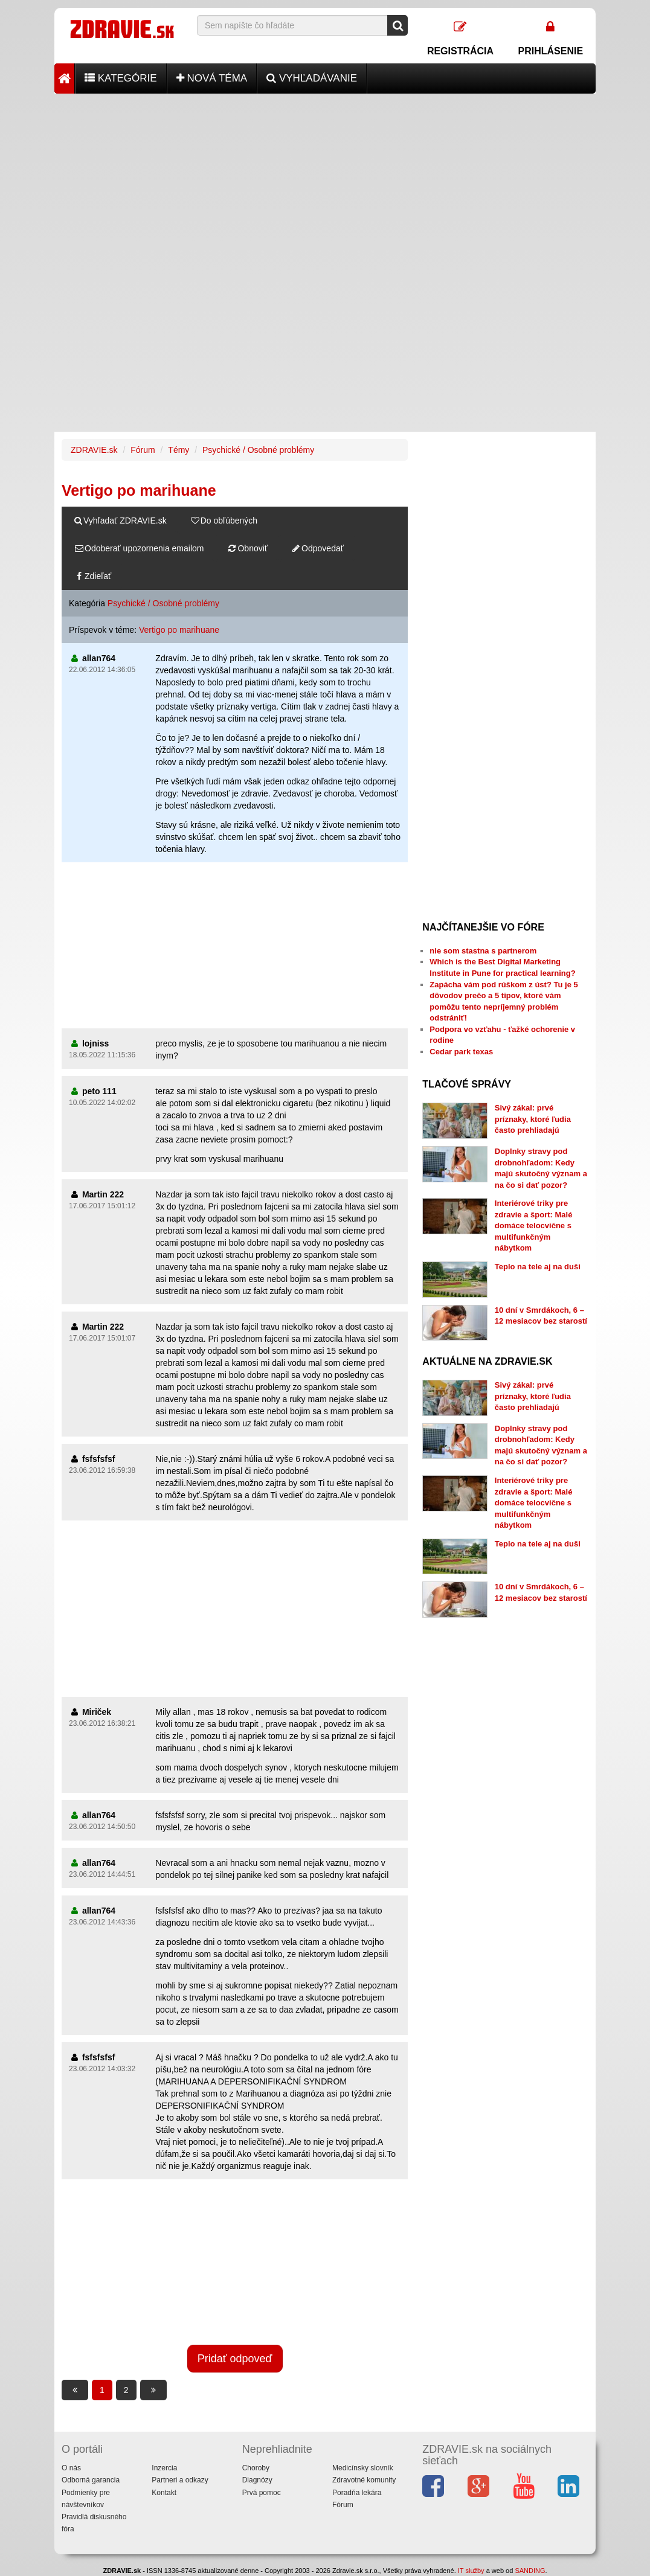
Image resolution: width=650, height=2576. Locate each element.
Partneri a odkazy (180, 2480)
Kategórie (121, 78)
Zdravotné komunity (364, 2480)
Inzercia (164, 2468)
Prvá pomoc (261, 2492)
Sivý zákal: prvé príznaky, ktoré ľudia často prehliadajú (533, 1119)
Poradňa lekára (356, 2492)
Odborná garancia (91, 2480)
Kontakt (164, 2492)
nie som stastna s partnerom (483, 950)
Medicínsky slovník (362, 2468)
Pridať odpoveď (235, 2359)
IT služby (471, 2570)
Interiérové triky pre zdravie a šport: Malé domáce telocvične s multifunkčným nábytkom (534, 1225)
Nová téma (212, 78)
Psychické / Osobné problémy (258, 450)
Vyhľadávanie (311, 78)
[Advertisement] (325, 178)
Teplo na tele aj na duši (538, 1266)
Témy (178, 450)
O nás (71, 2468)
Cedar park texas (461, 1051)
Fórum (142, 450)
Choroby (255, 2468)
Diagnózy (257, 2480)
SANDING (530, 2570)
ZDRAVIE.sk (94, 450)
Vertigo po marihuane (179, 630)
